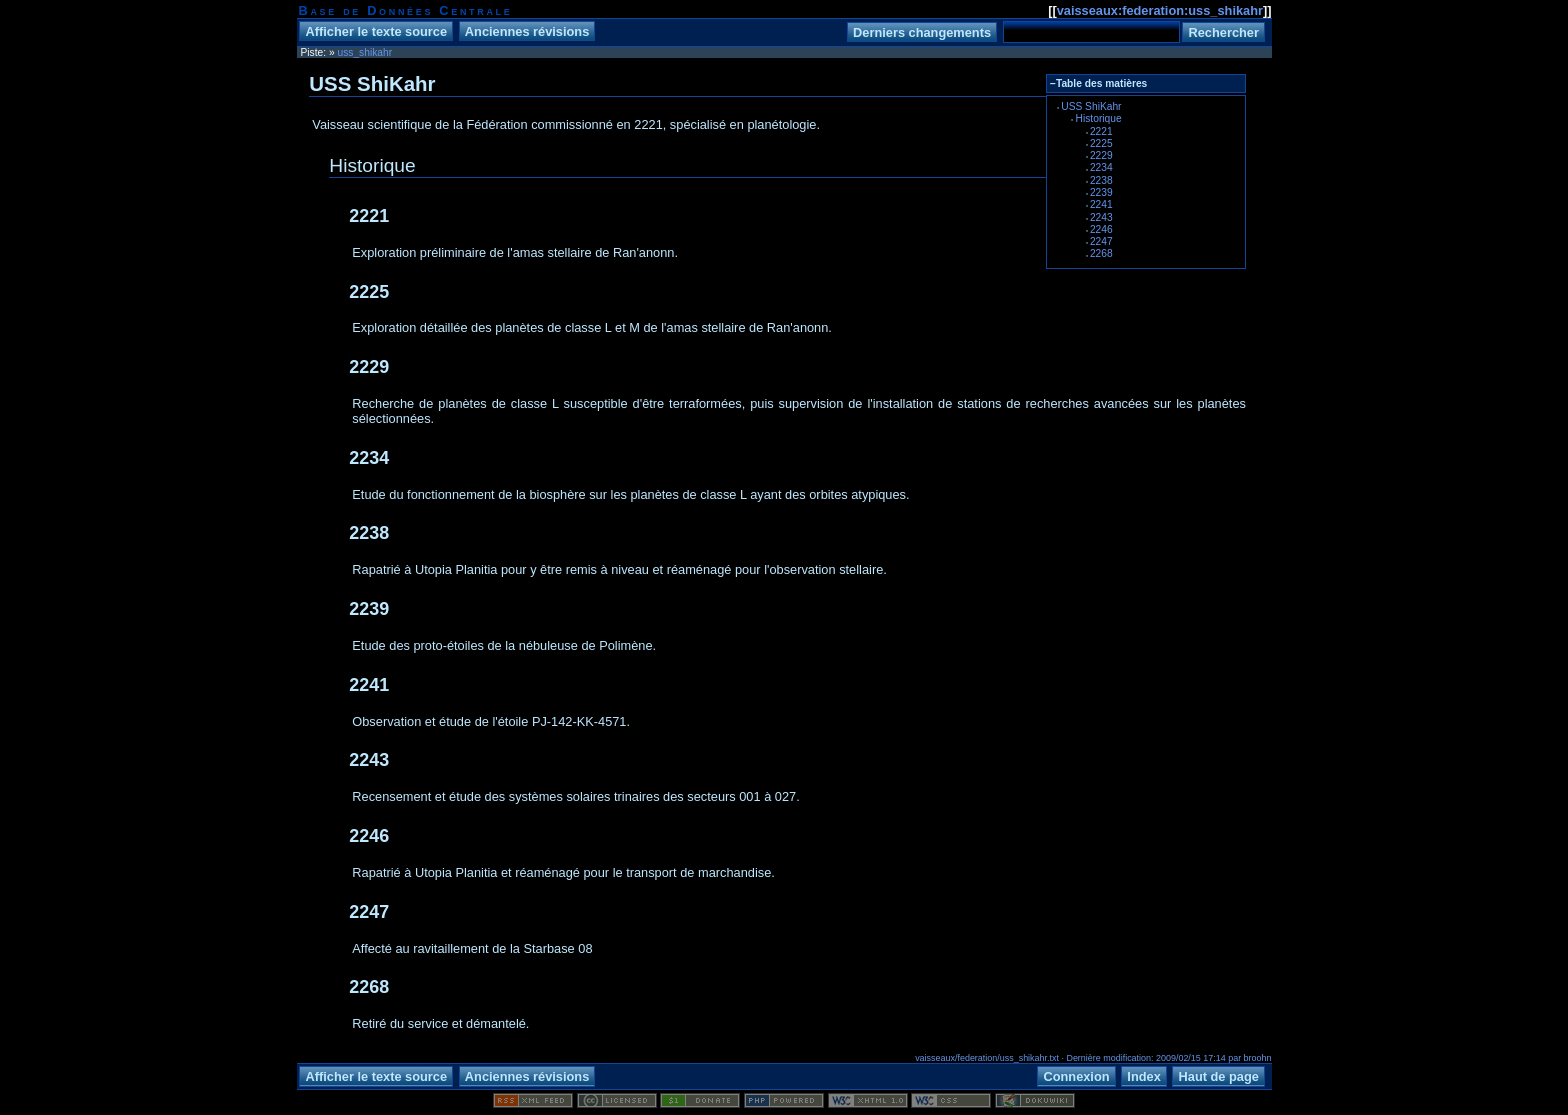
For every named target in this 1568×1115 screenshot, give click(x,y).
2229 (1101, 155)
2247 (1101, 241)
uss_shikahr (365, 52)
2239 (1101, 192)
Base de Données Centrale (406, 10)
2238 (1101, 180)
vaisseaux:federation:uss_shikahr (1160, 10)
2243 (1101, 217)
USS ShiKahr (1091, 106)
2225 (1101, 143)
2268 (1101, 253)
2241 (1101, 204)
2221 (1101, 131)
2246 (1101, 229)
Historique (1099, 118)
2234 (1101, 167)
